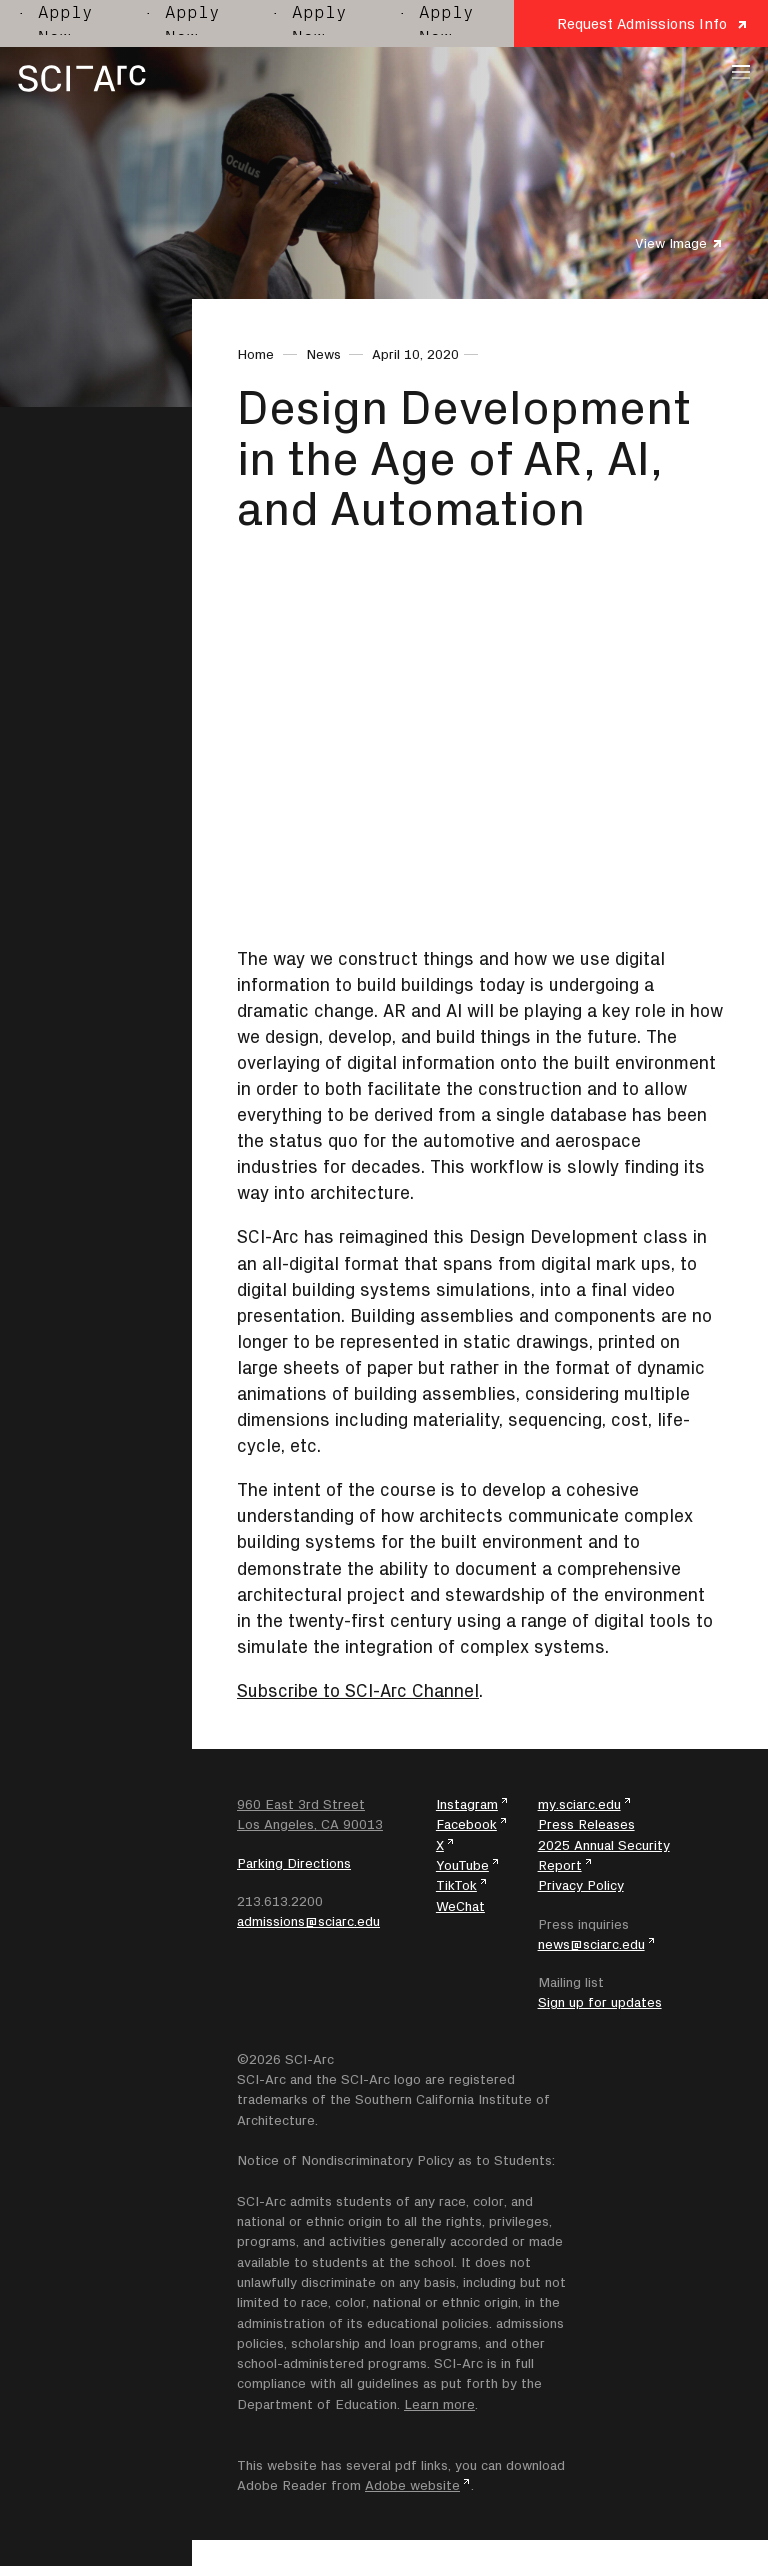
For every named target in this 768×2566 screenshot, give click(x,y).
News (323, 354)
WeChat (460, 1906)
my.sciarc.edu (579, 1804)
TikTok (456, 1885)
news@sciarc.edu (591, 1944)
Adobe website (412, 2485)
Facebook (466, 1824)
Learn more (439, 2404)
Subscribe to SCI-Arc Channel (358, 1690)
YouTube (462, 1865)
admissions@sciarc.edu (308, 1921)
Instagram (467, 1804)
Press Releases (586, 1824)
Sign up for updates (600, 2002)
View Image (671, 243)
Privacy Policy (581, 1885)
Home (255, 354)
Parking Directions (294, 1863)
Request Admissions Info (642, 23)
